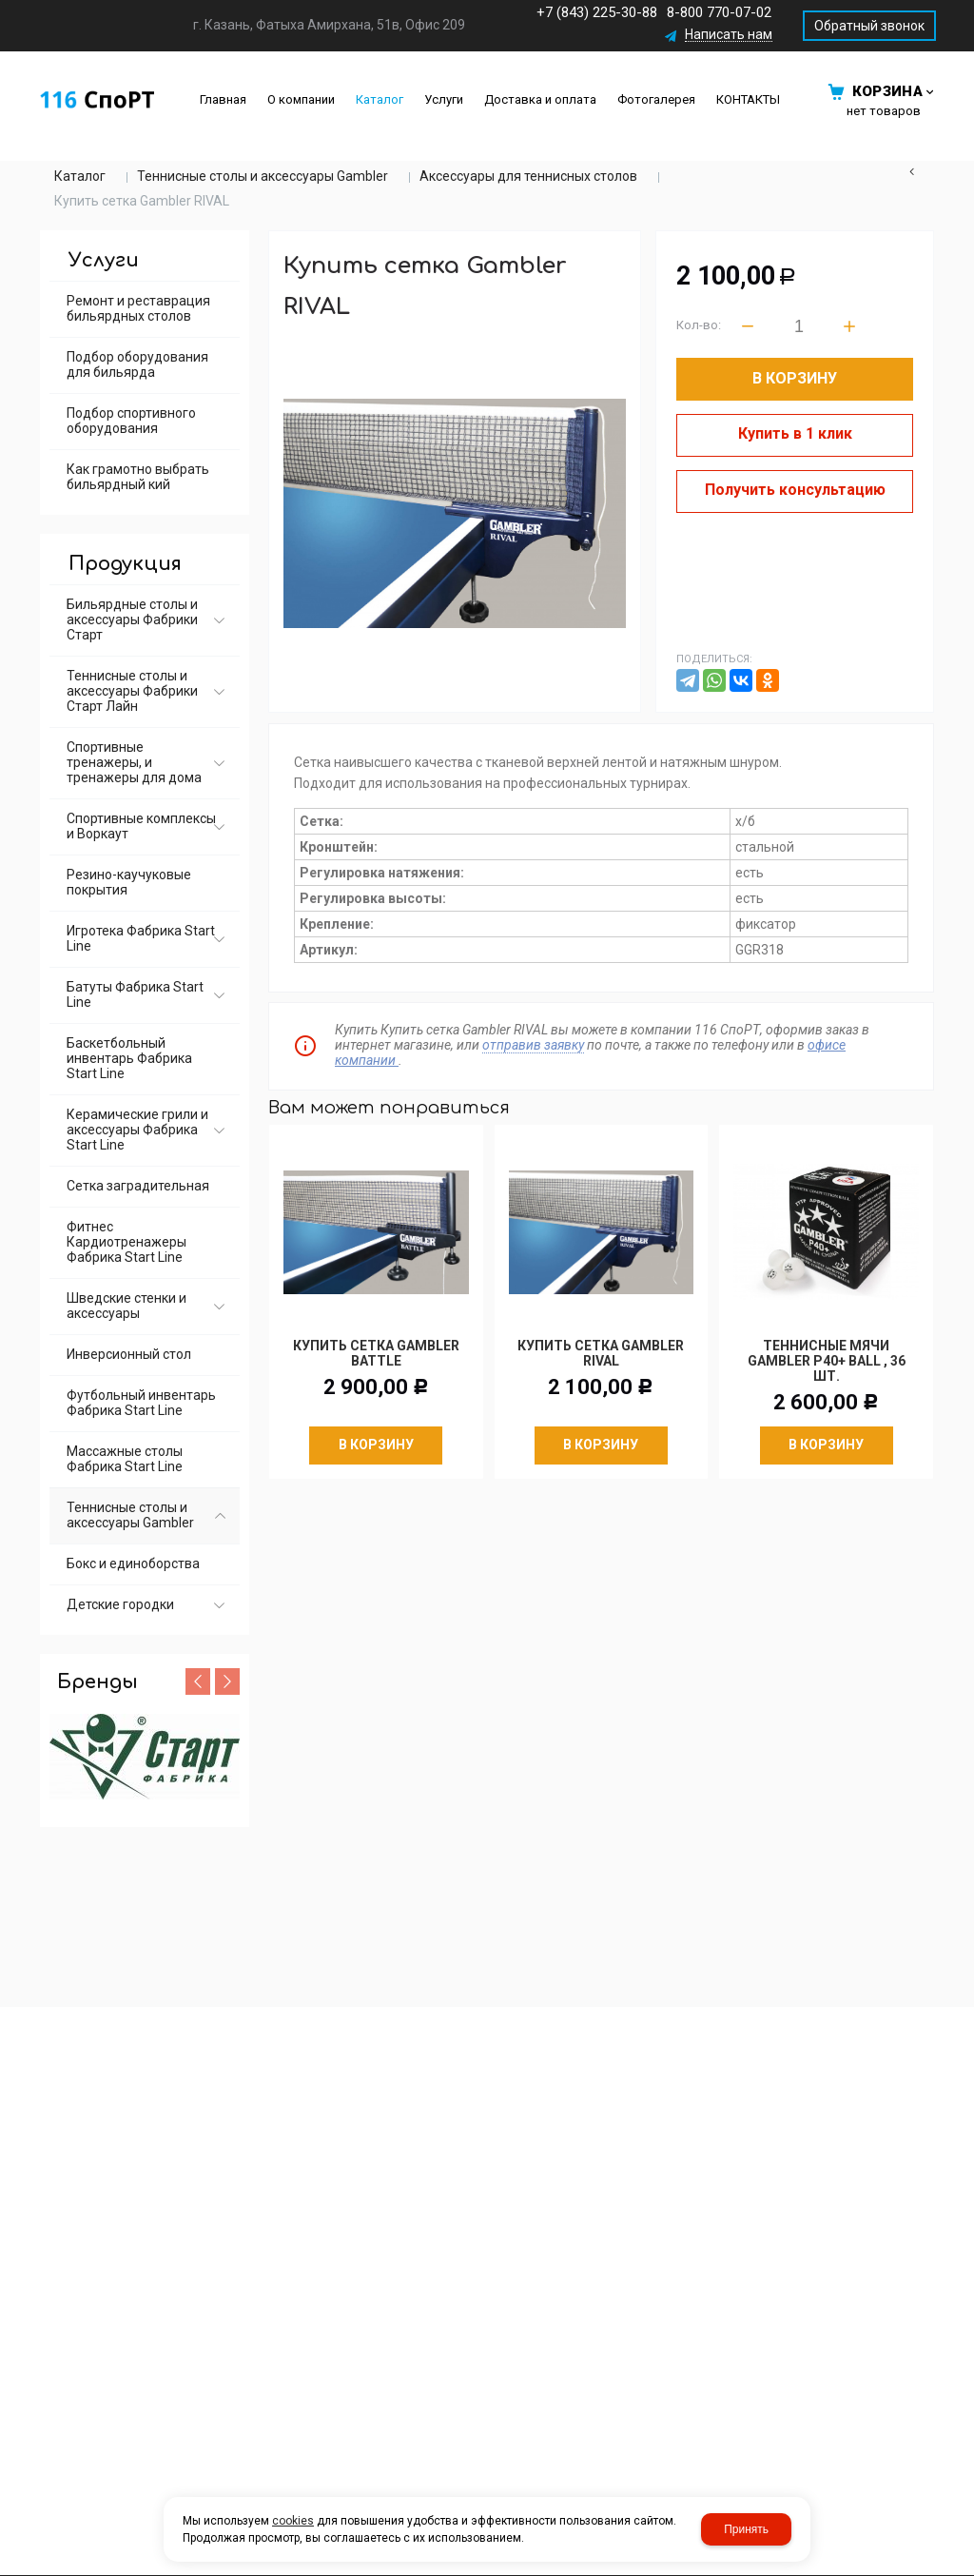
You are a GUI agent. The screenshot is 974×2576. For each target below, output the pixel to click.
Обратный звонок (869, 25)
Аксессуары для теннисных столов (528, 176)
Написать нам (728, 35)
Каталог (80, 176)
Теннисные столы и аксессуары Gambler (262, 176)
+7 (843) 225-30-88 (596, 12)
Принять (746, 2529)
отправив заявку (533, 1044)
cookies (293, 2520)
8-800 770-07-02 (719, 12)
